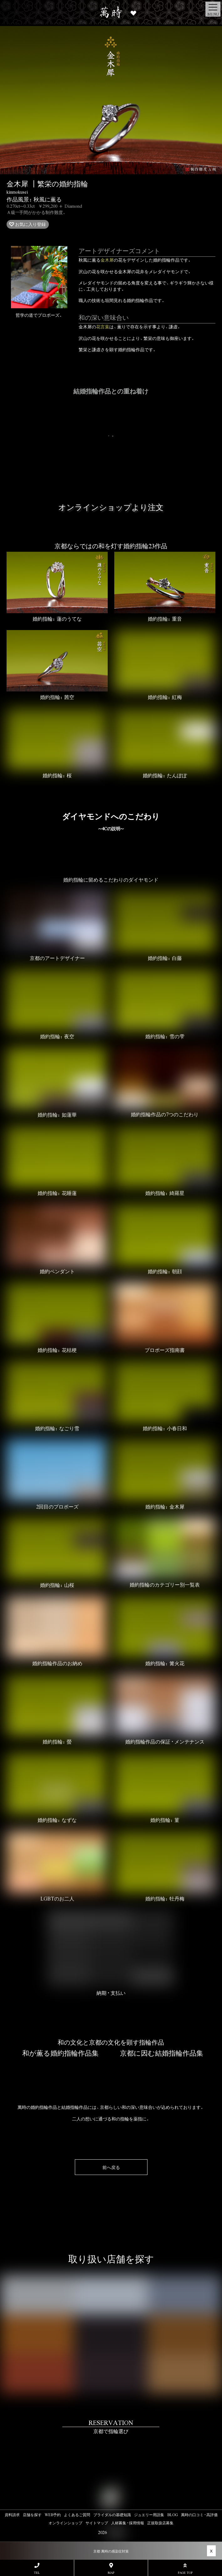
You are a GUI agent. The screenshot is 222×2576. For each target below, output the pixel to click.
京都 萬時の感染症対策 (111, 2551)
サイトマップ (96, 2522)
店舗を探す (32, 2514)
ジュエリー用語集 (149, 2514)
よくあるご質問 (77, 2514)
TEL (37, 2568)
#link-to (110, 2447)
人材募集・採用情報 (127, 2522)
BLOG (172, 2514)
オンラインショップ (65, 2522)
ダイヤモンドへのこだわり (111, 821)
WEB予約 (53, 2514)
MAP (111, 2568)
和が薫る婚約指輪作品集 (60, 2052)
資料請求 (12, 2514)
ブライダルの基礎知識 (112, 2514)
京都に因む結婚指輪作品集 (161, 2052)
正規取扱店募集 (160, 2522)
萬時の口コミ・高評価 (199, 2514)
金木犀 (107, 260)
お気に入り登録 (30, 224)
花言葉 (102, 326)
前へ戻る (111, 2167)
